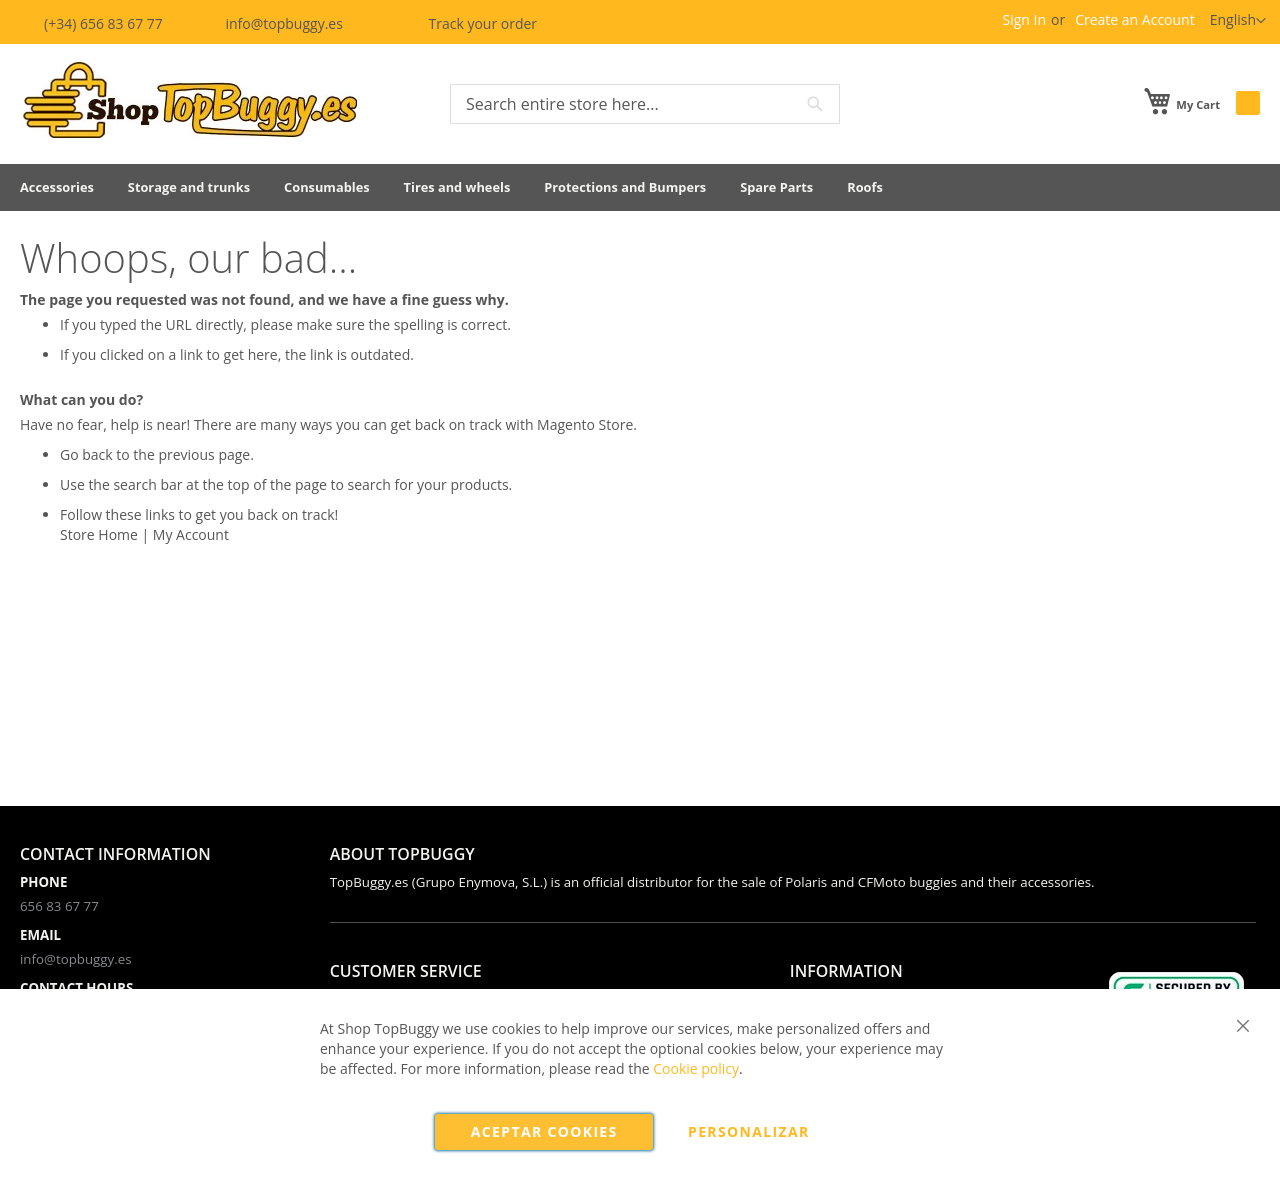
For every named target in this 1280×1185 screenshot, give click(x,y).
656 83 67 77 (59, 906)
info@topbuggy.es (272, 23)
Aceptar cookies (544, 1131)
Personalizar (749, 1131)
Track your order (467, 23)
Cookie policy (696, 1068)
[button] (1238, 21)
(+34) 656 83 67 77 (93, 23)
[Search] (815, 104)
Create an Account (1135, 19)
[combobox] (645, 104)
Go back (86, 454)
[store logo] (190, 101)
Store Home (99, 534)
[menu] (640, 187)
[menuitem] (57, 187)
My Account (191, 534)
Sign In (1024, 19)
